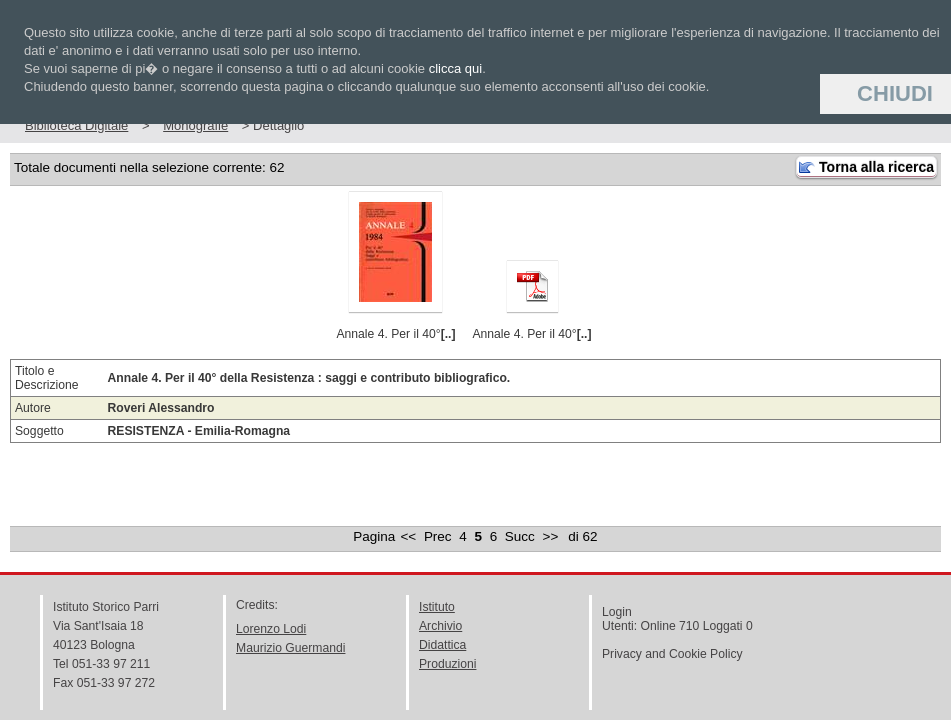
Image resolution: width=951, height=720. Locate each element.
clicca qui (455, 68)
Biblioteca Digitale (76, 125)
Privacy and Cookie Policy (672, 654)
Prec (438, 536)
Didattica (442, 645)
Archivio (440, 626)
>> (551, 536)
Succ (520, 536)
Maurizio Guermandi (290, 648)
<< (408, 536)
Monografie (195, 125)
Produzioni (447, 664)
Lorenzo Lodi (271, 629)
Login (617, 612)
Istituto (437, 607)
